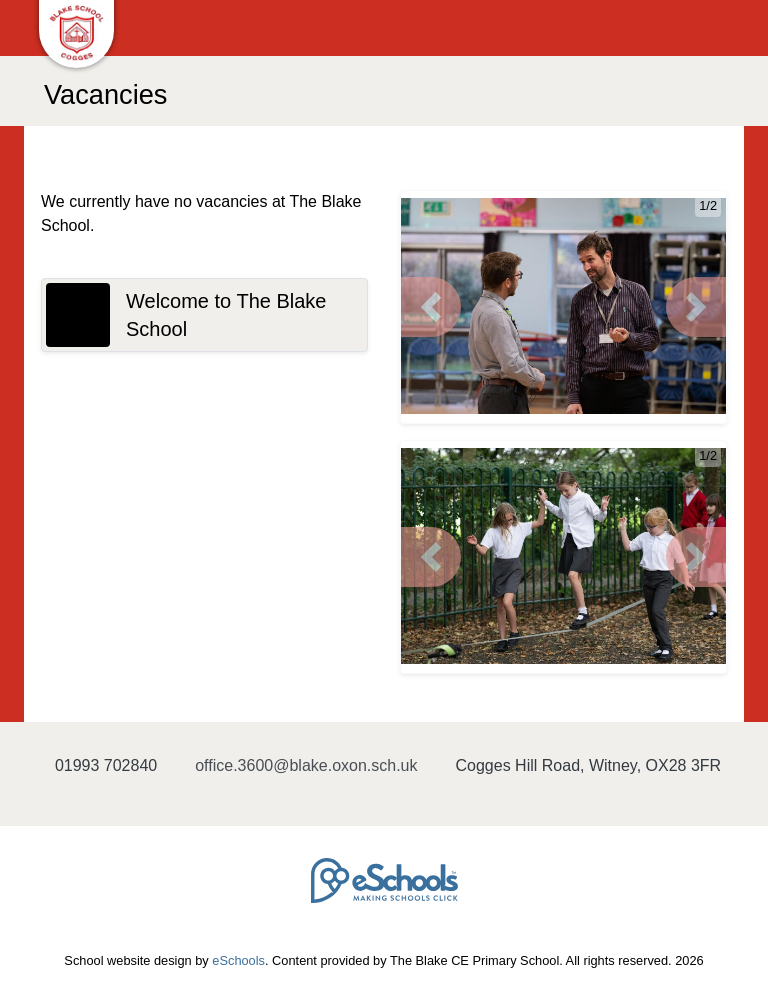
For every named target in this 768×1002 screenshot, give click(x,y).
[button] (431, 307)
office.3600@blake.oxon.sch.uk (306, 765)
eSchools (238, 960)
